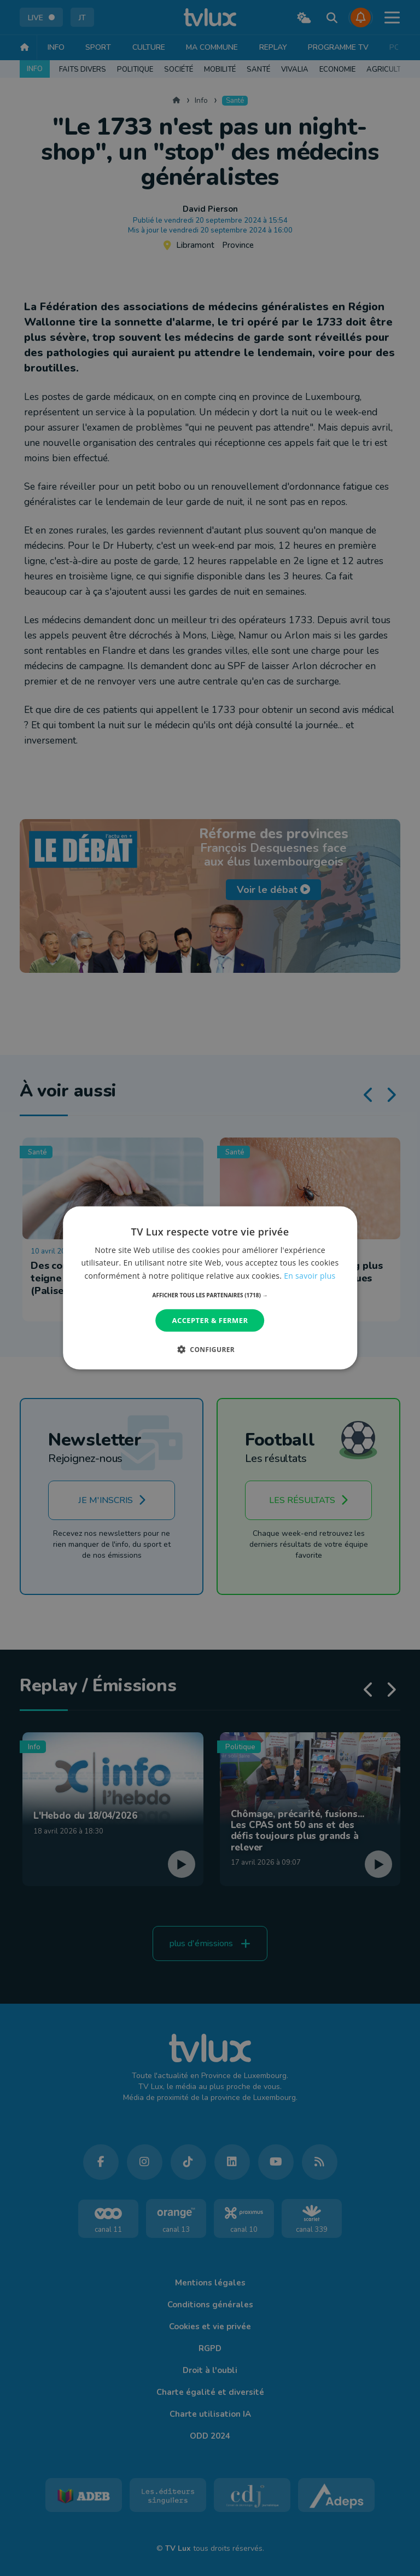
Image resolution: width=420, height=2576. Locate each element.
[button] (210, 1295)
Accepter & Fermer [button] (210, 1320)
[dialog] (210, 1288)
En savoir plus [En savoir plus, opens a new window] (309, 1275)
